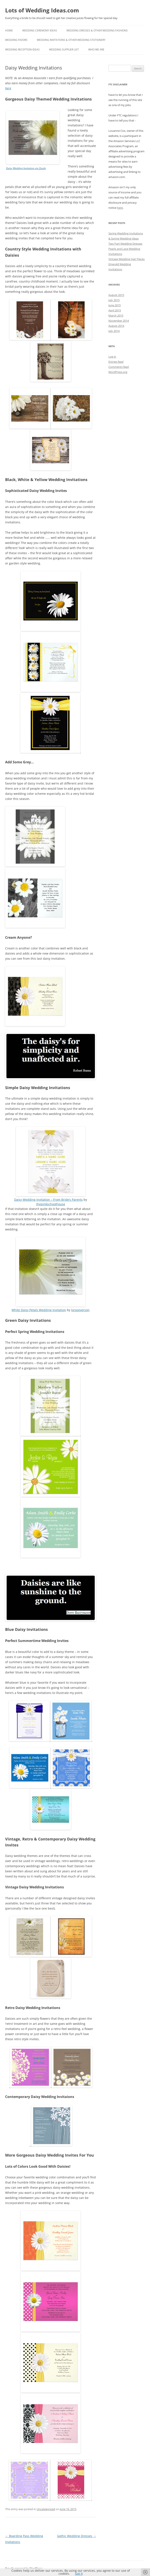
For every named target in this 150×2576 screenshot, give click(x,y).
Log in (112, 356)
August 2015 (116, 295)
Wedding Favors (16, 40)
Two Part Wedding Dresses (125, 244)
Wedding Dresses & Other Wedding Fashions (97, 30)
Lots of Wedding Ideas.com (42, 10)
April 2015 (114, 310)
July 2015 (114, 300)
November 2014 (118, 321)
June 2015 (114, 305)
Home (9, 30)
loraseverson (80, 1310)
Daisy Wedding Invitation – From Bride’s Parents (48, 1200)
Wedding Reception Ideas (22, 49)
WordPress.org (117, 372)
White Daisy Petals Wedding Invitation (39, 1310)
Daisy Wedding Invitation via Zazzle (26, 168)
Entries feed (115, 362)
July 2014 (114, 331)
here (8, 88)
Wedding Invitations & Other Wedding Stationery (71, 40)
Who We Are (96, 49)
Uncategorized (46, 2509)
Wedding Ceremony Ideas (39, 30)
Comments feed (118, 367)
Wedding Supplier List (64, 49)
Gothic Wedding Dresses (76, 2536)
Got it (79, 2574)
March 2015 (115, 315)
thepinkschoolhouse (50, 1204)
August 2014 (116, 326)
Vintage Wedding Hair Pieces (126, 259)
